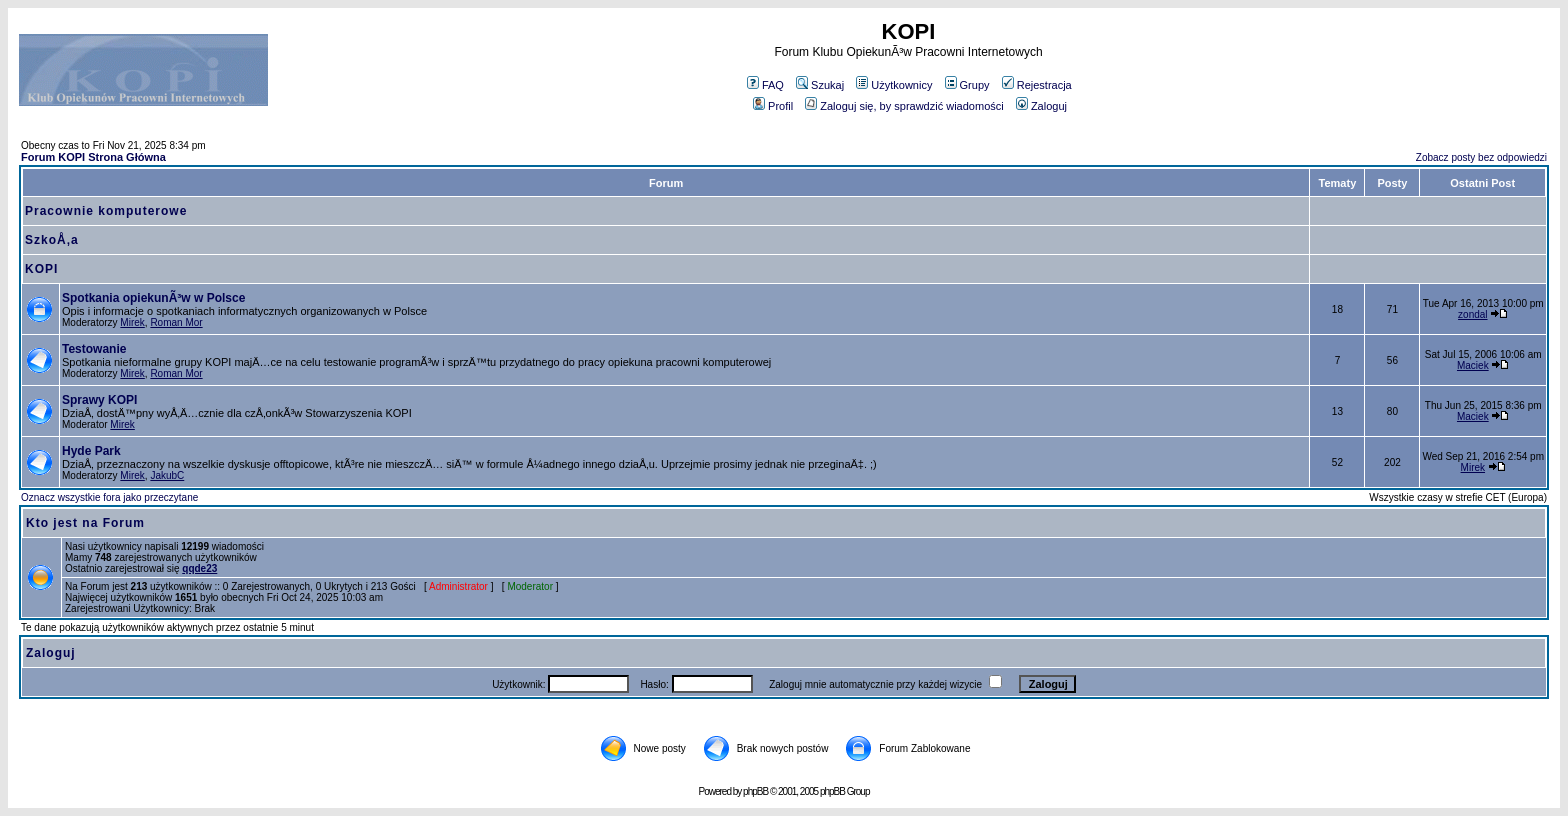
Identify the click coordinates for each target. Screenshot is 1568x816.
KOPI (41, 269)
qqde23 (199, 568)
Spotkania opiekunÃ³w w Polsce (153, 298)
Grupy (967, 85)
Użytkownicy (894, 85)
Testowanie (94, 349)
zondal (1472, 314)
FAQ (765, 85)
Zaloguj (1041, 106)
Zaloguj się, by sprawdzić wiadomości (904, 106)
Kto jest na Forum (85, 523)
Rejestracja (1037, 85)
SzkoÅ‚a (52, 240)
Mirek (132, 322)
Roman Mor (176, 322)
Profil (773, 106)
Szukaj (820, 85)
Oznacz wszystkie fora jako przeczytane (109, 497)
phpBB (755, 791)
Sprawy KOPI (99, 400)
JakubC (167, 475)
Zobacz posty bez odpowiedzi (1481, 157)
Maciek (1473, 365)
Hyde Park (91, 451)
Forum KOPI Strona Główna (93, 157)
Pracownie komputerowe (106, 211)
